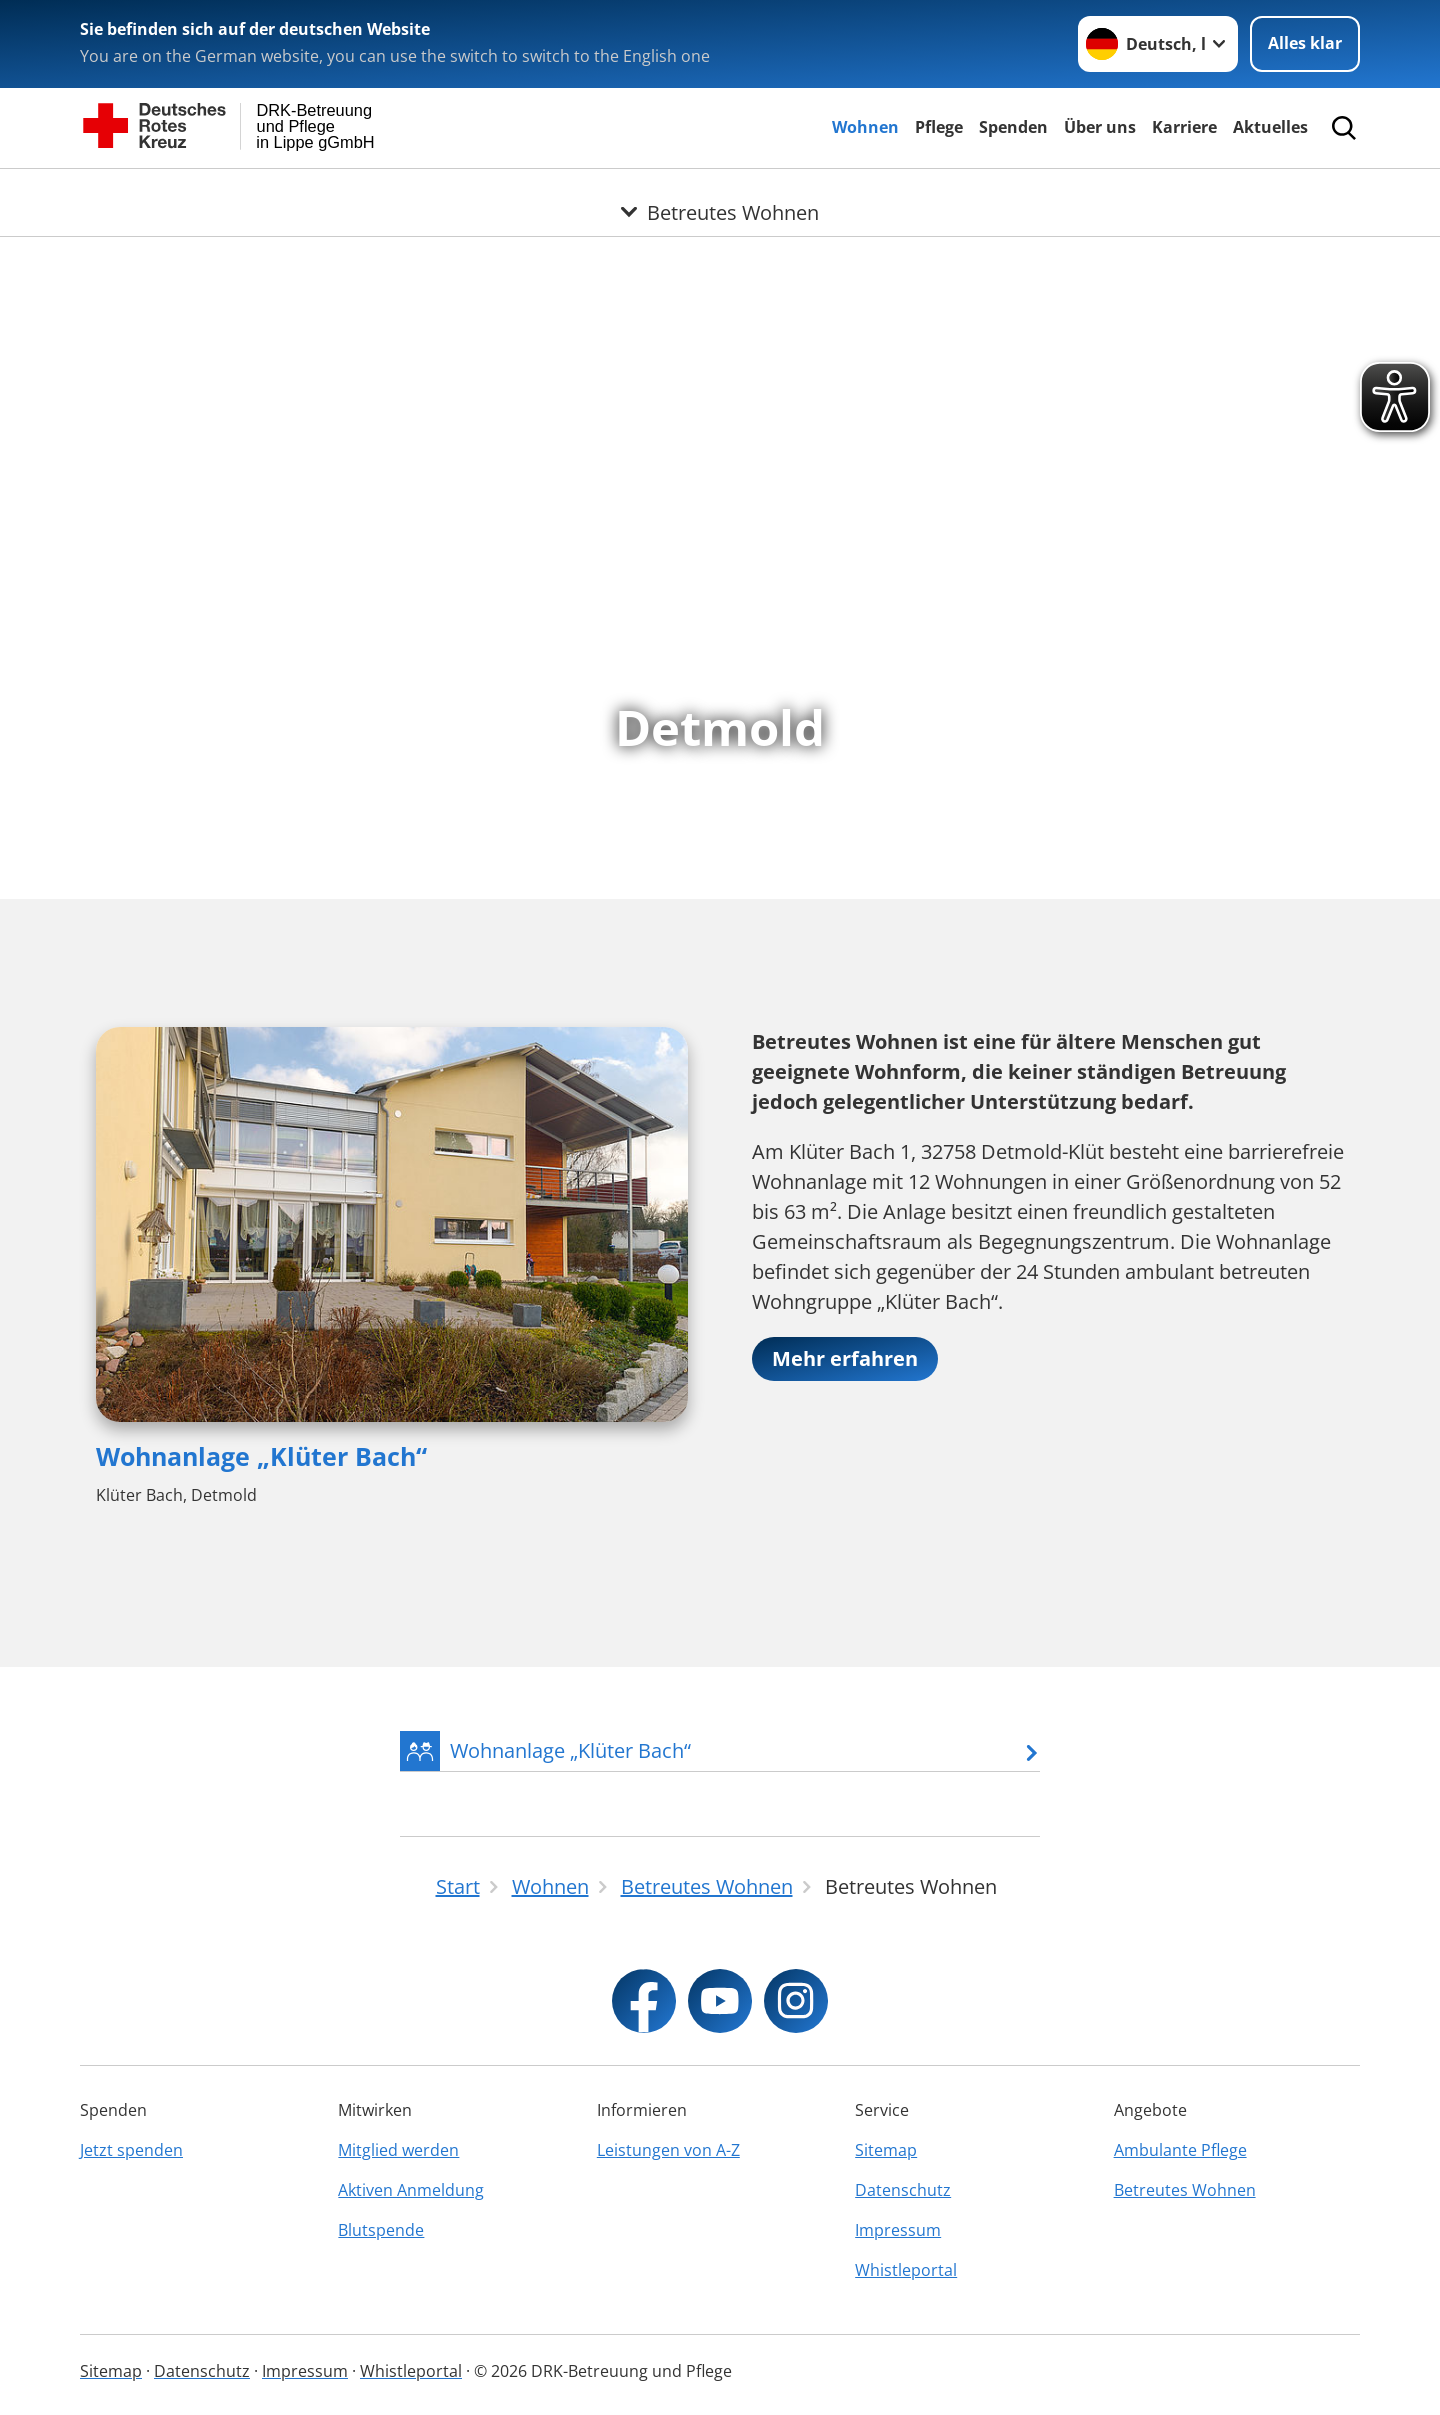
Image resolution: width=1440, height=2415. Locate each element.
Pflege (939, 127)
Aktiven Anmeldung (411, 2190)
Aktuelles (1270, 127)
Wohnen (865, 127)
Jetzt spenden (131, 2150)
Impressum (898, 2230)
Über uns (1100, 127)
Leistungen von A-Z (668, 2150)
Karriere (1184, 127)
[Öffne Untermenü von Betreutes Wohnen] (720, 193)
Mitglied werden (398, 2150)
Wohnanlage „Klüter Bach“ (261, 1456)
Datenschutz (903, 2190)
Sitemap (886, 2150)
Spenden (1013, 127)
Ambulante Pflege (1180, 2150)
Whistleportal (906, 2270)
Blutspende (381, 2230)
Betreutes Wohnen (1185, 2190)
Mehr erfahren (845, 1358)
